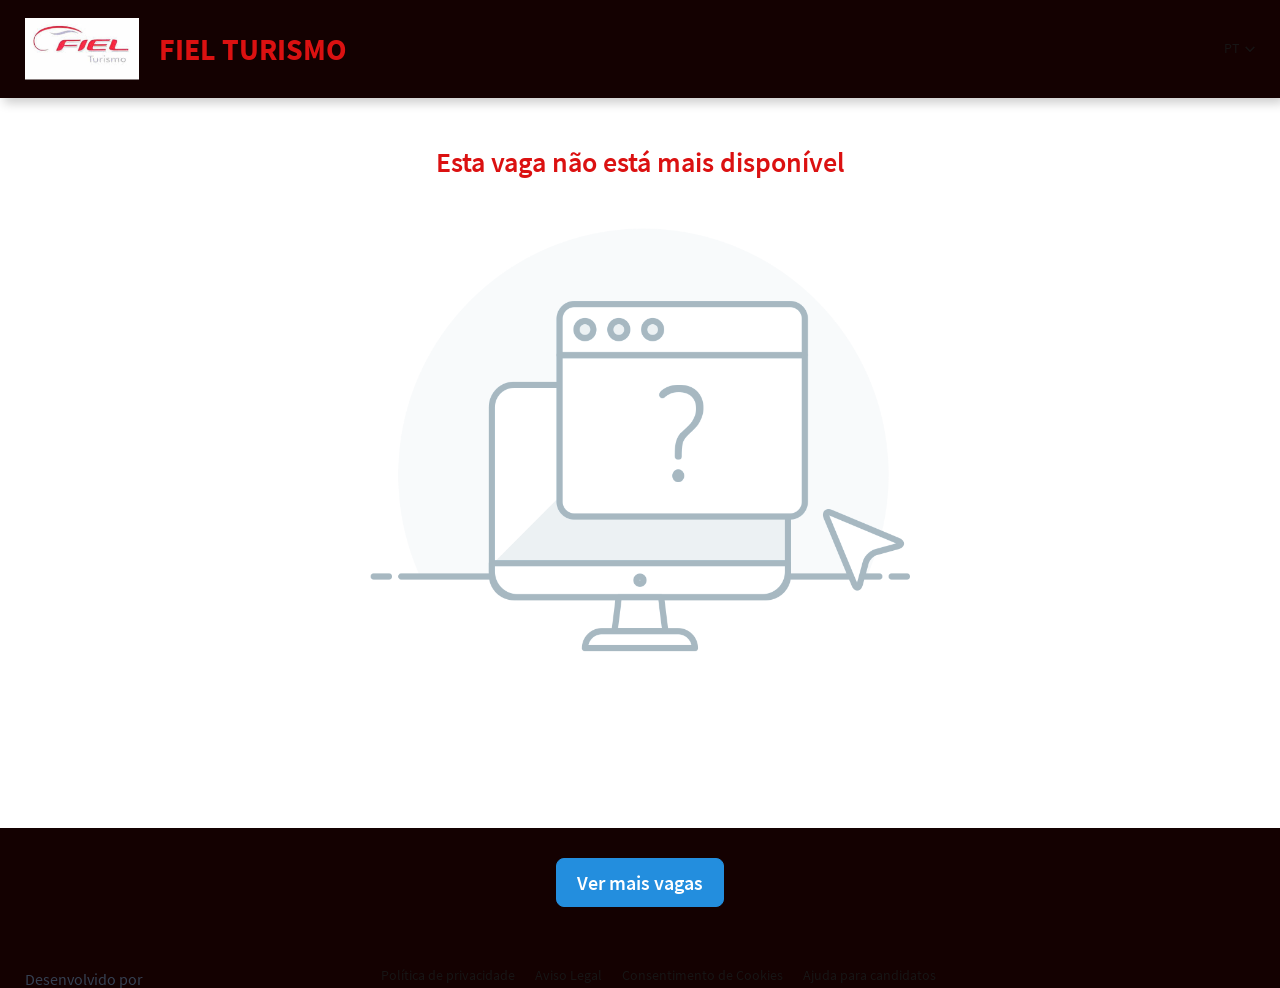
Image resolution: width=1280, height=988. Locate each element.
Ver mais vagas (640, 882)
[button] (1239, 48)
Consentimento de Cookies (702, 975)
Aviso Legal (568, 975)
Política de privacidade (448, 975)
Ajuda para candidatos (869, 975)
